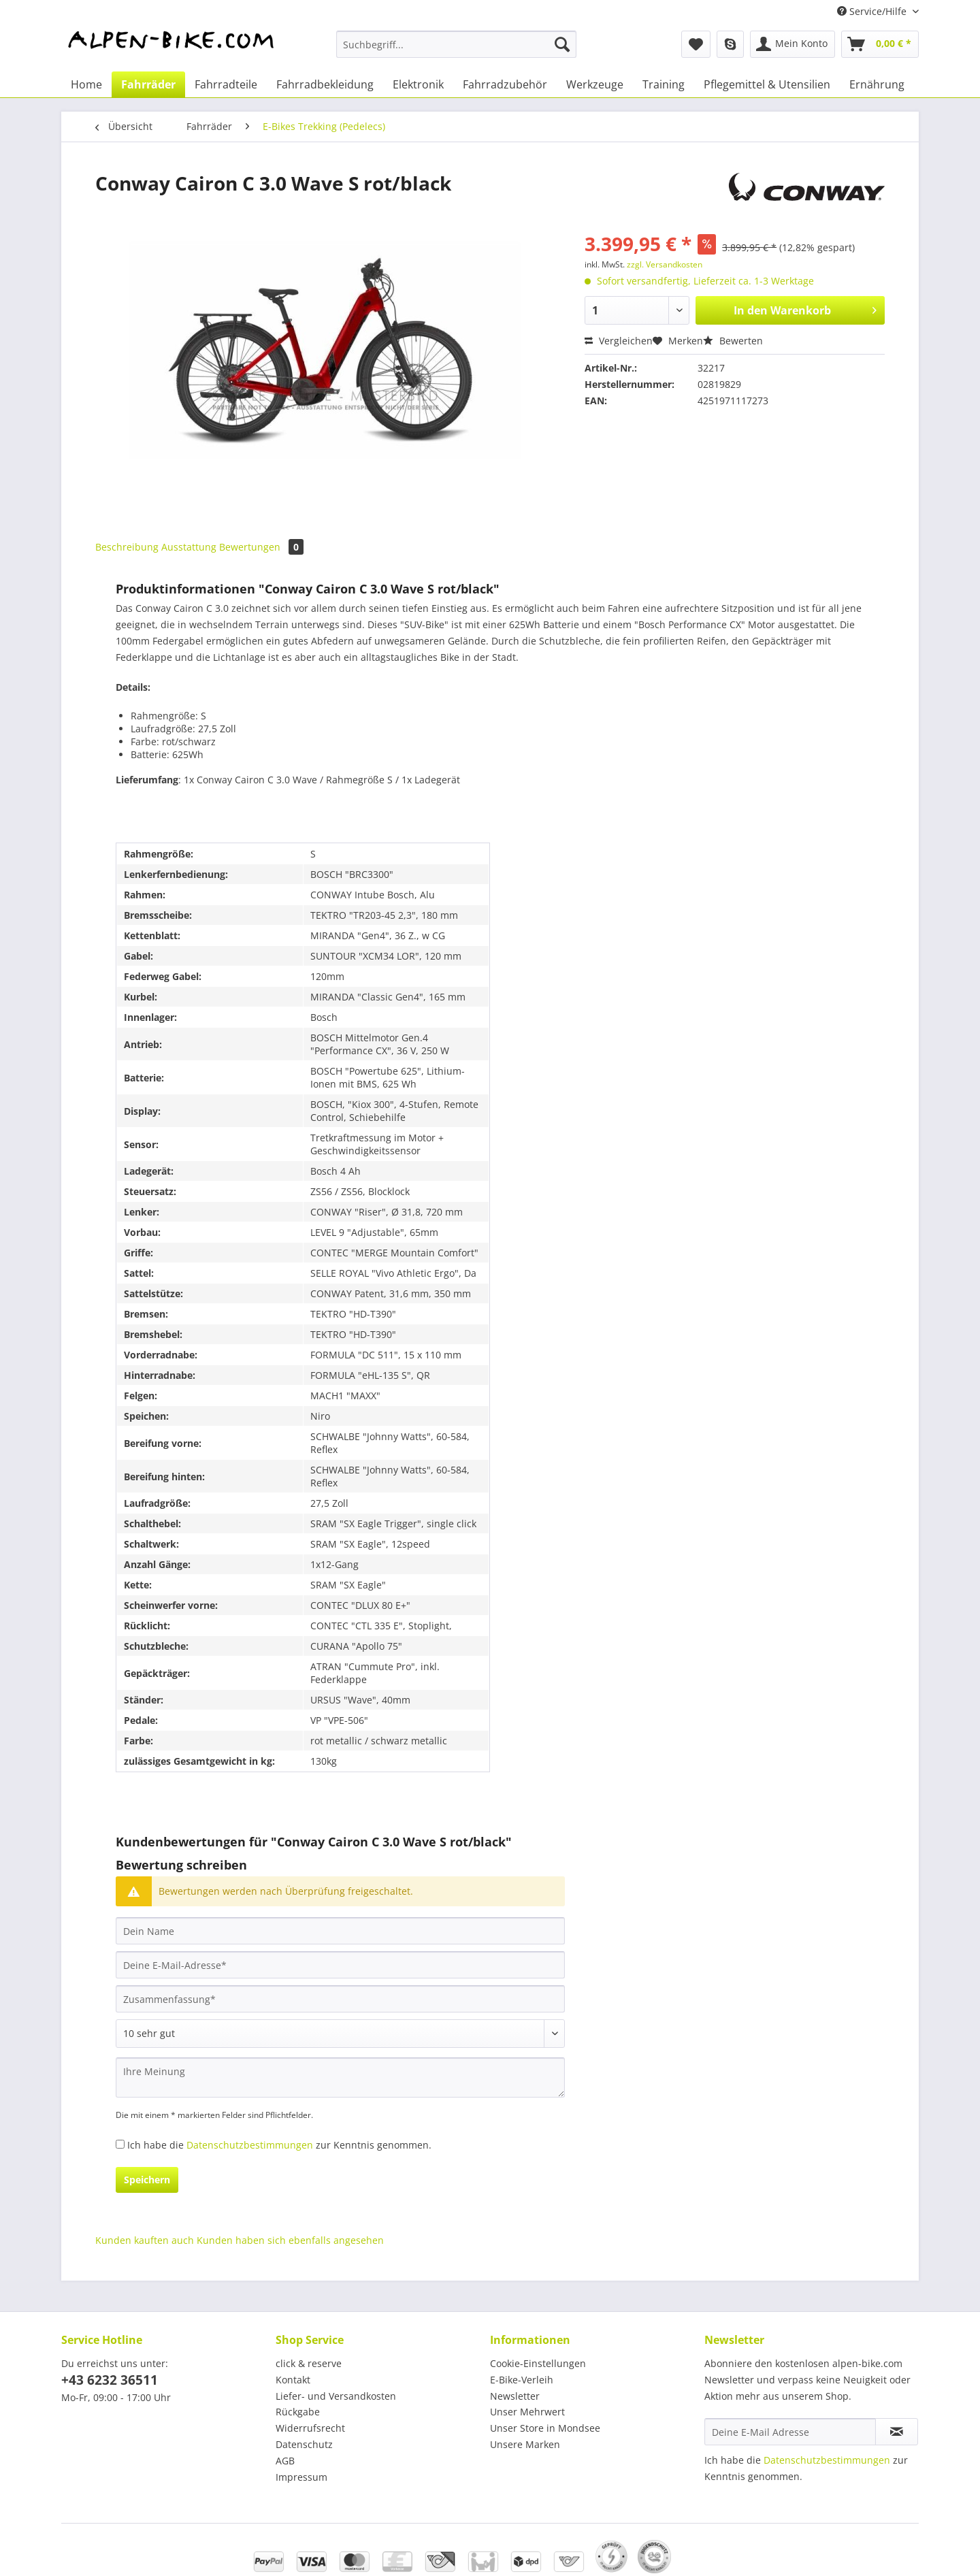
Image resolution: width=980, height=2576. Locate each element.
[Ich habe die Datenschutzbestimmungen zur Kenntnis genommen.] (120, 2144)
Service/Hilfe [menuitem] (873, 11)
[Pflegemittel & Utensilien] (767, 84)
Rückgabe (298, 2411)
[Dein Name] (340, 1930)
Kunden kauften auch (144, 2240)
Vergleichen (619, 340)
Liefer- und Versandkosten (336, 2396)
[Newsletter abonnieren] (896, 2431)
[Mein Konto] (792, 44)
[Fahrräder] (148, 84)
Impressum (301, 2477)
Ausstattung (188, 546)
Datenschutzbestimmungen (249, 2144)
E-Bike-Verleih (521, 2379)
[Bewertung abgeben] (340, 2033)
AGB (285, 2460)
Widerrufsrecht (310, 2428)
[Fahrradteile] (226, 84)
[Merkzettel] (695, 44)
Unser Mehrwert (527, 2411)
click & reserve (309, 2363)
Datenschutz (304, 2444)
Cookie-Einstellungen (538, 2363)
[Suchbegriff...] (456, 44)
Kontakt (293, 2379)
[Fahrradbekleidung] (325, 84)
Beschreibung (127, 546)
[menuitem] (456, 51)
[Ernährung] (877, 84)
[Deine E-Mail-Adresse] (340, 1964)
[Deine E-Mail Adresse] (790, 2431)
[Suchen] (562, 44)
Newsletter (515, 2396)
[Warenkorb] (880, 44)
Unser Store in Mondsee (545, 2428)
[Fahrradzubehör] (505, 84)
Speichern (147, 2179)
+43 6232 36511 (109, 2380)
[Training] (663, 84)
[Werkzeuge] (595, 84)
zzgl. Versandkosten (664, 264)
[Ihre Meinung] (340, 2077)
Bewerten (733, 340)
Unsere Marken (525, 2444)
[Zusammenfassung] (340, 1998)
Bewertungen (261, 546)
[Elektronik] (418, 84)
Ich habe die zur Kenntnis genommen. (279, 2144)
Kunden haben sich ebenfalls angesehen (290, 2240)
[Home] (86, 84)
